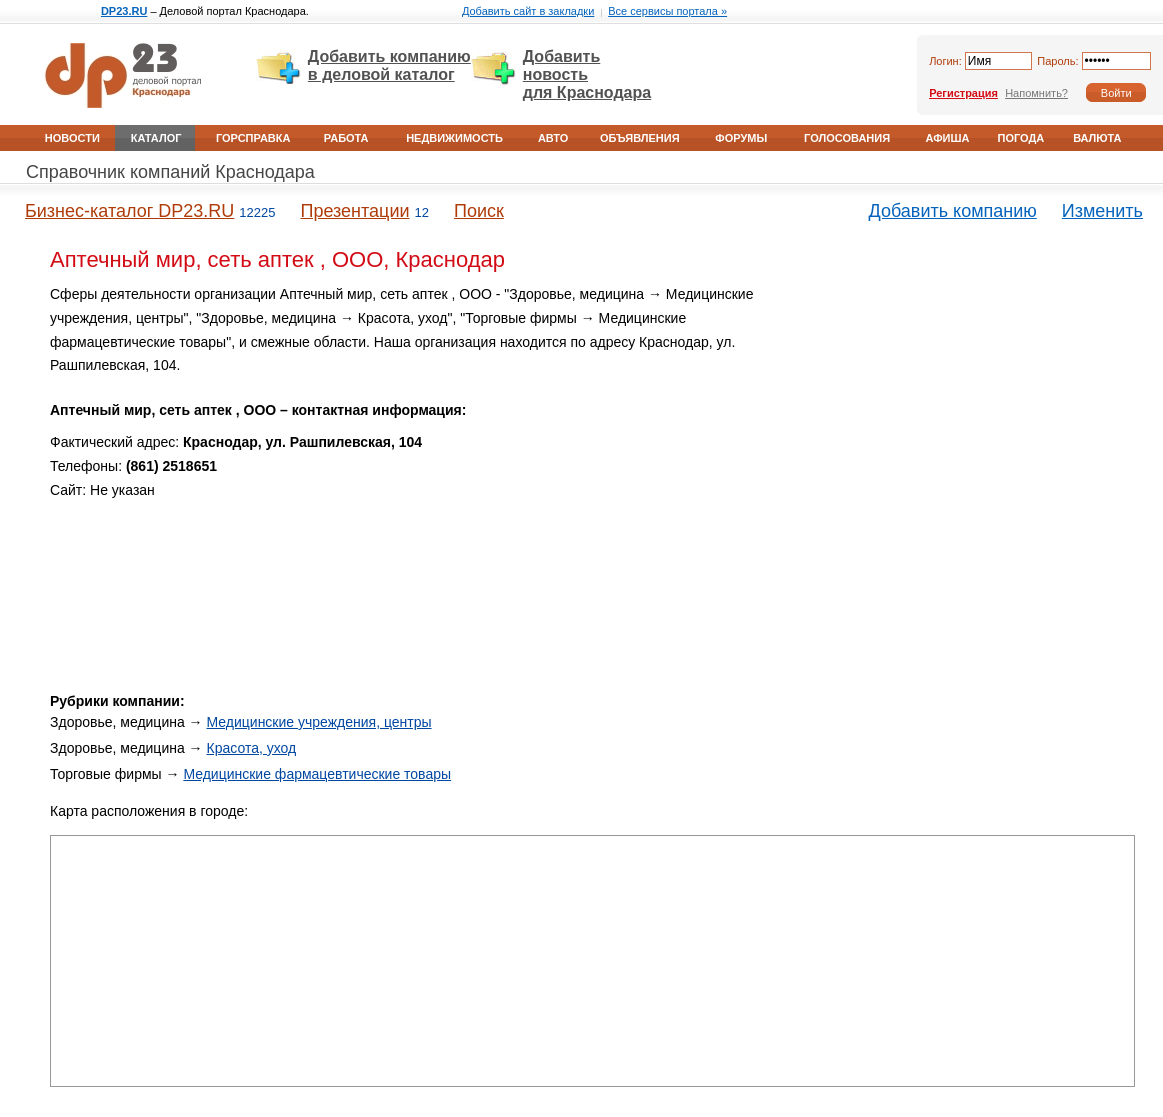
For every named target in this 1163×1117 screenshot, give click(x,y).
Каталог (156, 138)
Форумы (741, 138)
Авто (553, 138)
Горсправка (253, 138)
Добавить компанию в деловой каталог (389, 65)
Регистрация (963, 93)
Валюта (1097, 138)
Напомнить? (1036, 93)
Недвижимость (454, 138)
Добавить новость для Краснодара (587, 74)
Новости (72, 138)
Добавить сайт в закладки (528, 11)
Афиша (947, 138)
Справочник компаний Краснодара (170, 172)
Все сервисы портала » (667, 11)
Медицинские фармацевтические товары (317, 774)
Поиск (479, 211)
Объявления (640, 138)
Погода (1020, 138)
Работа (346, 138)
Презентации (354, 211)
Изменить (1102, 211)
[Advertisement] (965, 423)
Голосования (847, 138)
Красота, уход (252, 748)
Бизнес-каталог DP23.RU (129, 211)
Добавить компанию (953, 211)
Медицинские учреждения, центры (319, 722)
